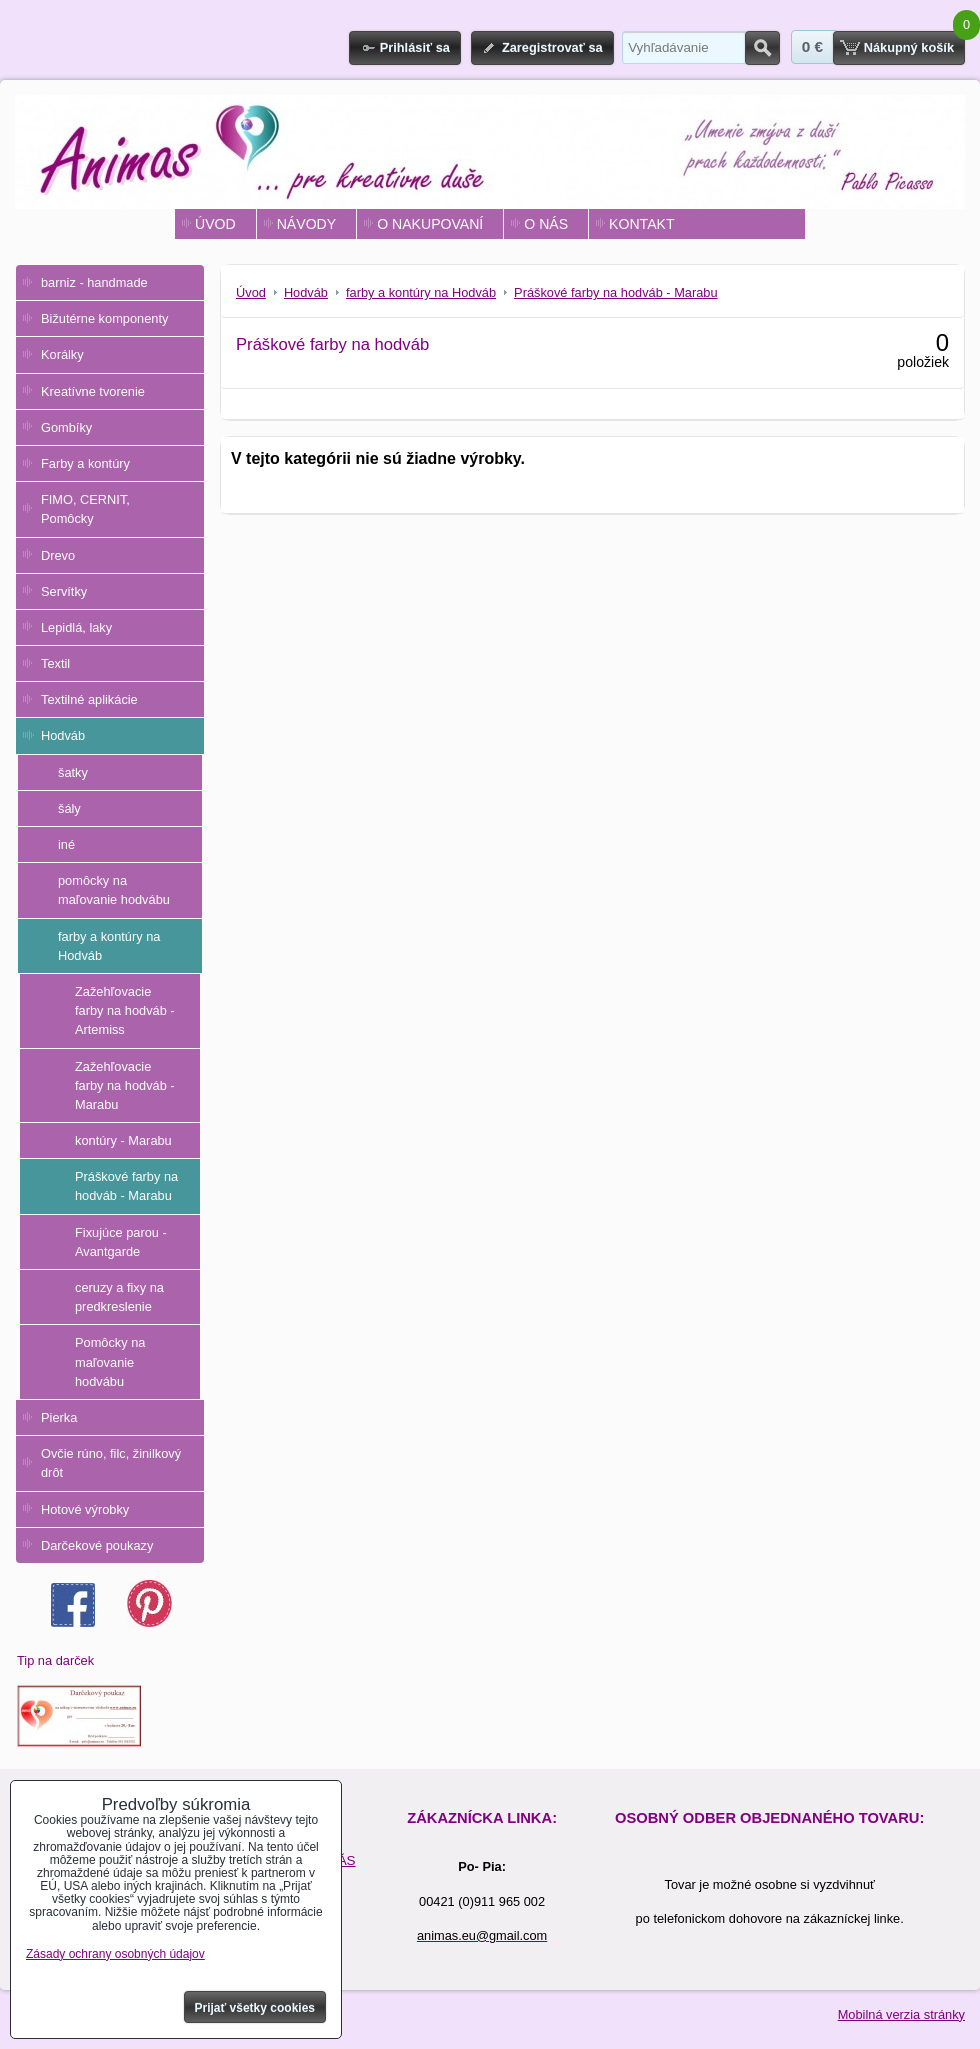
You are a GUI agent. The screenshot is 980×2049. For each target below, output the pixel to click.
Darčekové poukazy (97, 1545)
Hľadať (762, 48)
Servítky (64, 591)
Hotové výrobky (85, 1509)
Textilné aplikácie (89, 699)
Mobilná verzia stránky (901, 2014)
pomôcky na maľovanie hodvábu (114, 890)
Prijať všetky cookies (255, 2008)
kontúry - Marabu (123, 1140)
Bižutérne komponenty (104, 318)
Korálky (62, 354)
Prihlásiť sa (415, 47)
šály (69, 808)
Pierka (59, 1417)
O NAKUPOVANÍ (430, 224)
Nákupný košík (909, 47)
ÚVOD (215, 224)
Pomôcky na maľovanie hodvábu (110, 1361)
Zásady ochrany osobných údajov (115, 1954)
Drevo (58, 555)
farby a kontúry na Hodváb (109, 946)
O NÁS (546, 224)
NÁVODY (306, 224)
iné (66, 844)
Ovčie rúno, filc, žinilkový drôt (111, 1463)
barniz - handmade (94, 282)
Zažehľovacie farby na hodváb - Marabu (125, 1085)
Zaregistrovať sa (552, 47)
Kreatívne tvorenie (93, 391)
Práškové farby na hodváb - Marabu (126, 1186)
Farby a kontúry (85, 463)
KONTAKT (641, 224)
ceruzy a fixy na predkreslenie (119, 1297)
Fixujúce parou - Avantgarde (121, 1242)
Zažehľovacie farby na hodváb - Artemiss (125, 1010)
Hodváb (63, 735)
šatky (73, 772)
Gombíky (66, 427)
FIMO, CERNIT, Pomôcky (85, 509)
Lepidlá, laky (76, 627)
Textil (55, 663)
